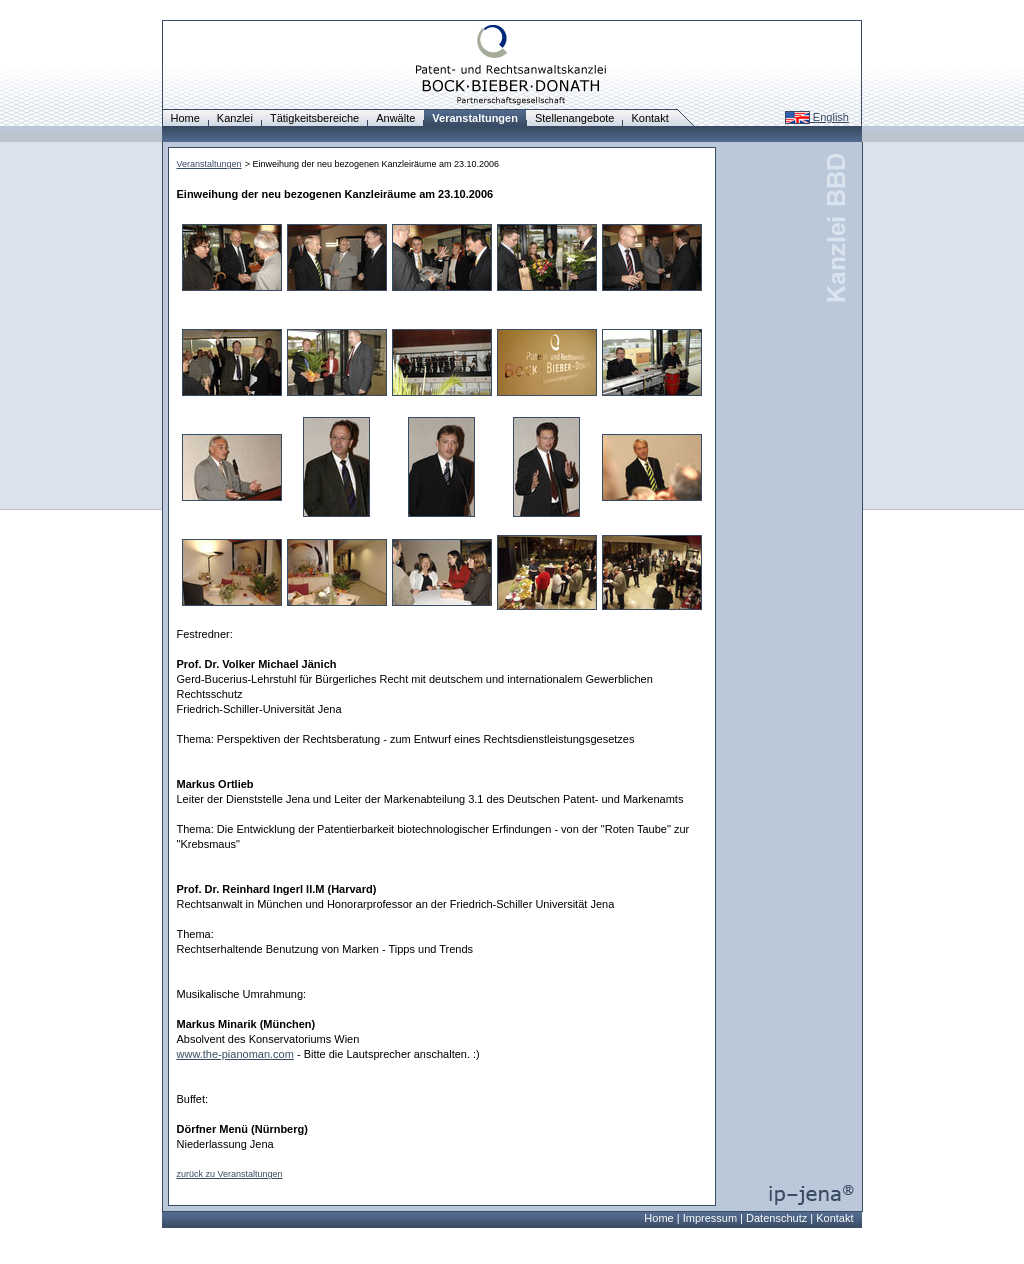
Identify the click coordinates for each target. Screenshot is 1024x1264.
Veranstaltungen (209, 164)
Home (185, 118)
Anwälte (395, 118)
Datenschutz (776, 1218)
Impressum (710, 1218)
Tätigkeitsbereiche (314, 118)
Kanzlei (235, 118)
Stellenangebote (575, 118)
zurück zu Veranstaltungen (230, 1174)
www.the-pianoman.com (235, 1054)
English (817, 117)
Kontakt (649, 118)
